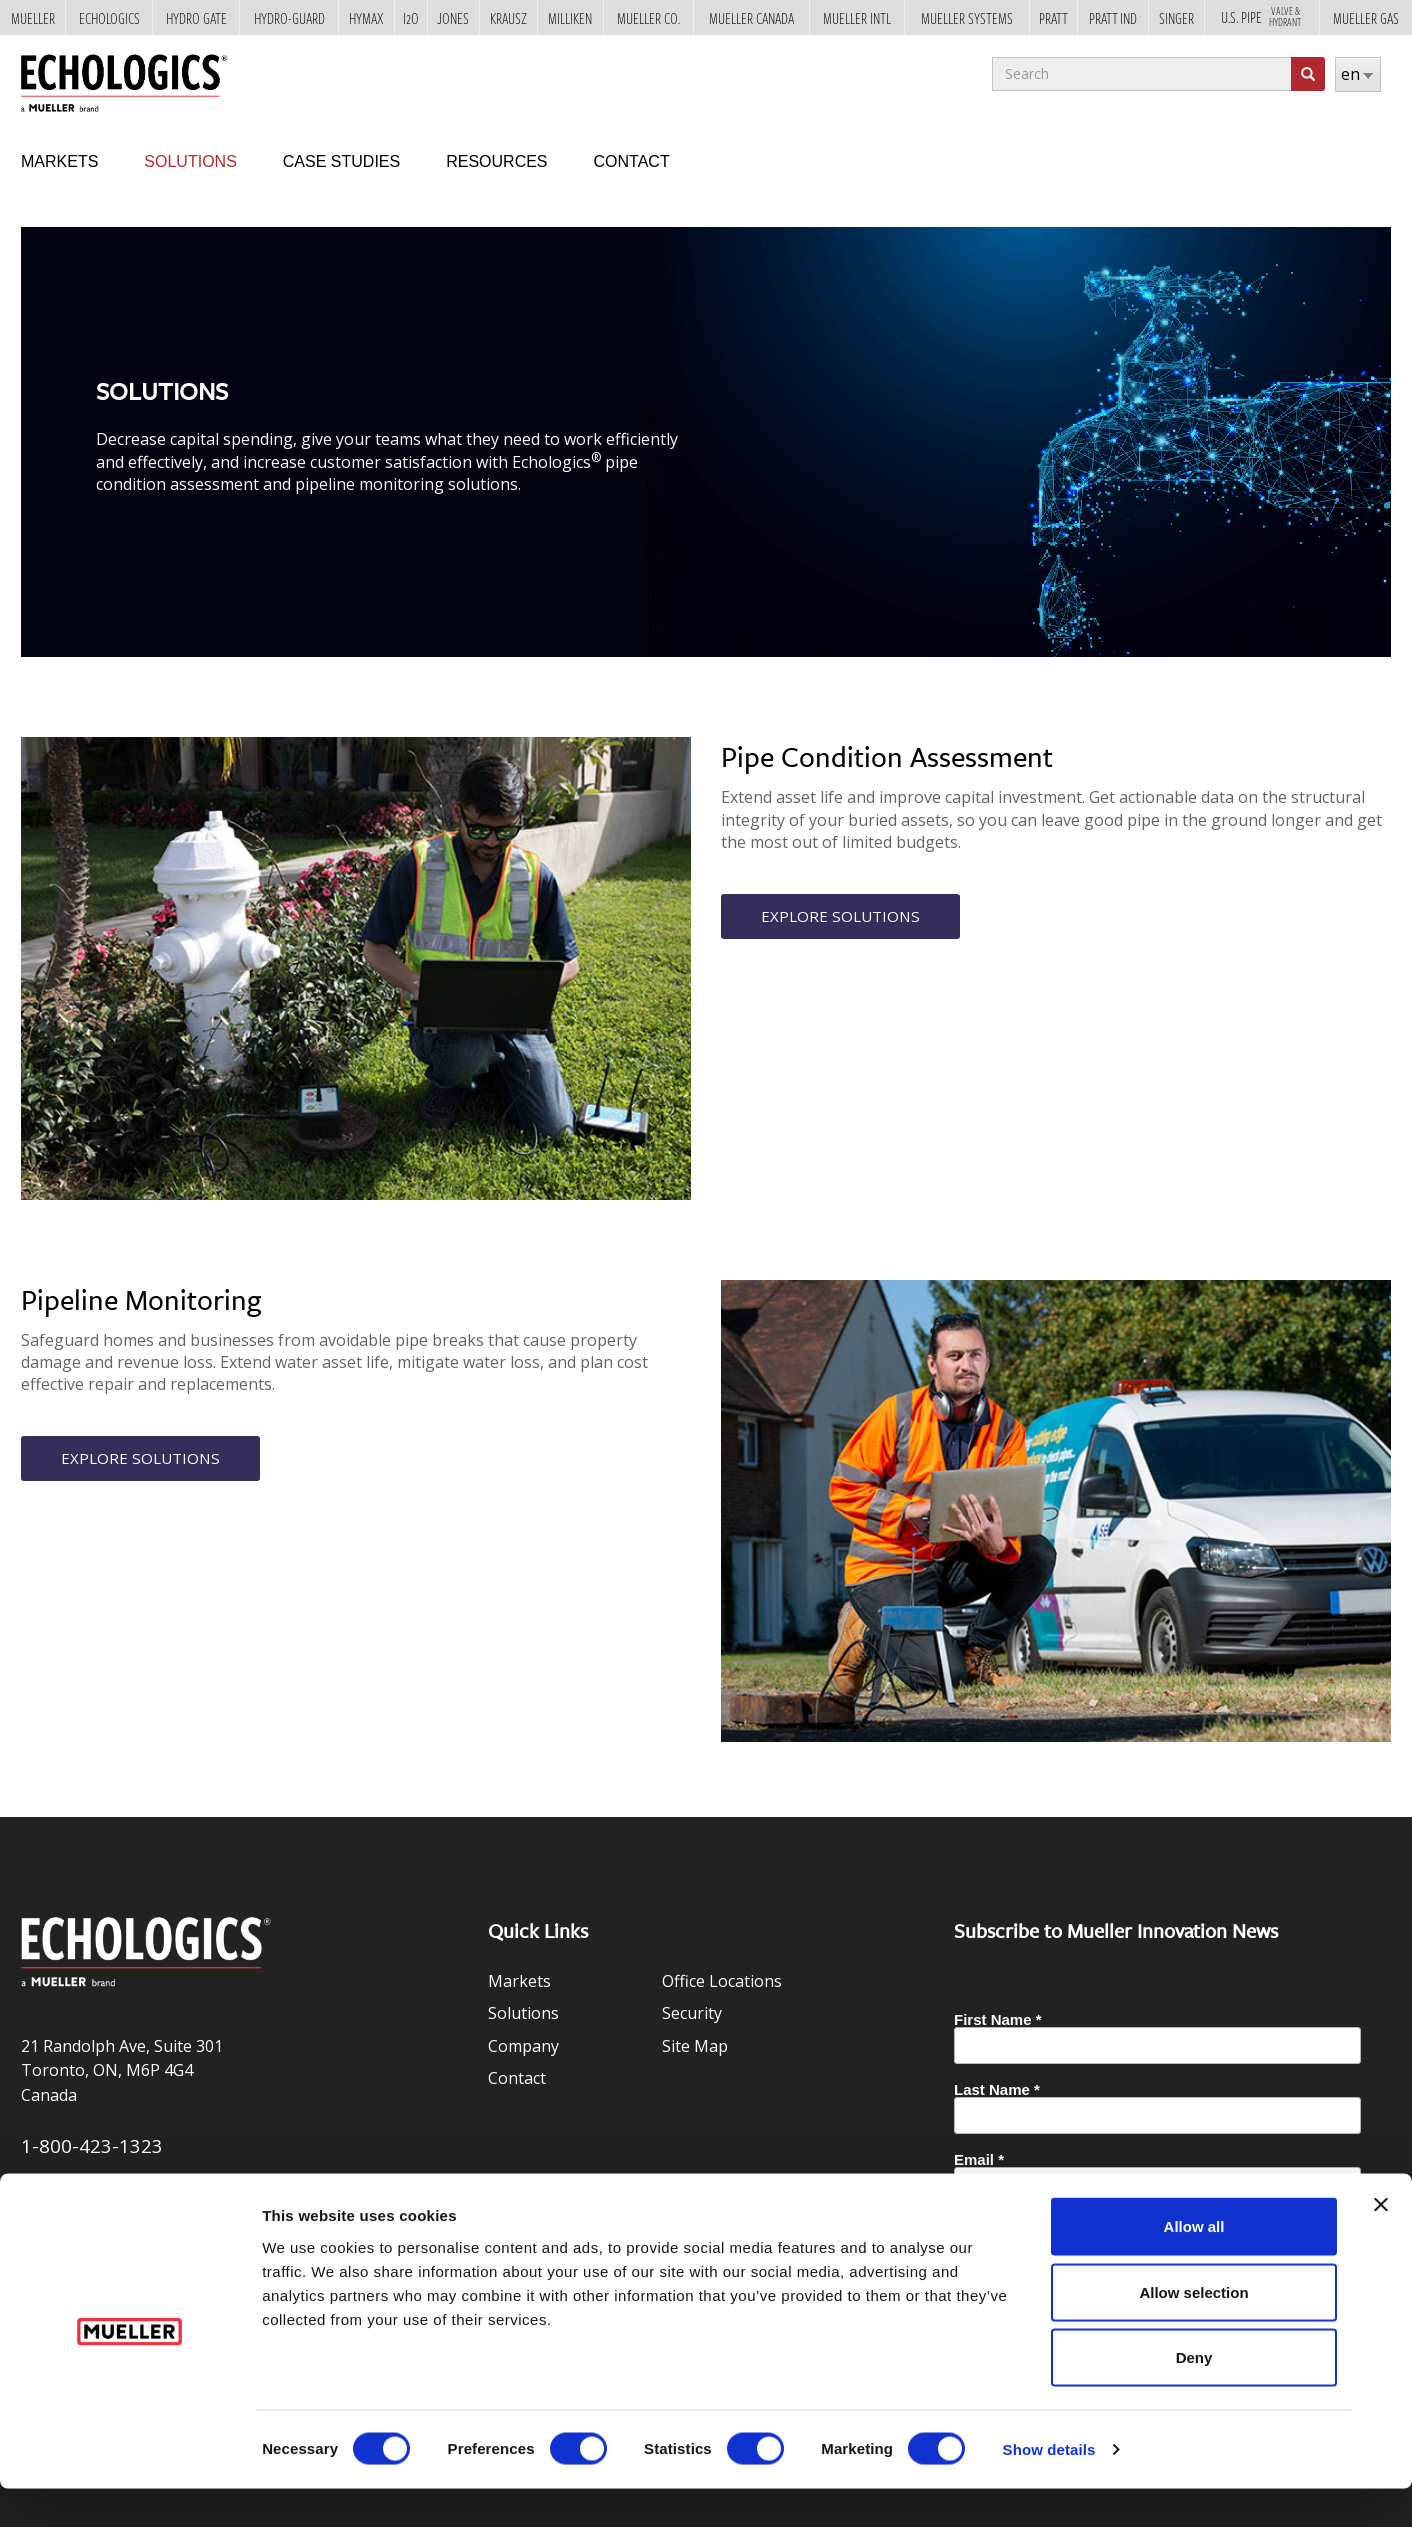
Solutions (190, 161)
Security (692, 2013)
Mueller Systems (967, 17)
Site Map (695, 2046)
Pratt (1053, 17)
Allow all (1194, 2264)
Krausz (508, 17)
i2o (411, 17)
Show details (1049, 2487)
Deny (1194, 2395)
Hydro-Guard (289, 17)
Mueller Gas (1366, 17)
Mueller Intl (857, 17)
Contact (632, 161)
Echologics (109, 17)
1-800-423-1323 (92, 2145)
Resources (496, 161)
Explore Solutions (843, 917)
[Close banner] (1381, 2243)
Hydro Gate (196, 17)
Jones (453, 17)
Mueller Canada (751, 17)
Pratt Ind (1113, 17)
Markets (59, 161)
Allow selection (1193, 2330)
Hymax (366, 17)
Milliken (570, 17)
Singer (1176, 17)
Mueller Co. (648, 17)
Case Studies (341, 161)
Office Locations (722, 1981)
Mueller (33, 17)
